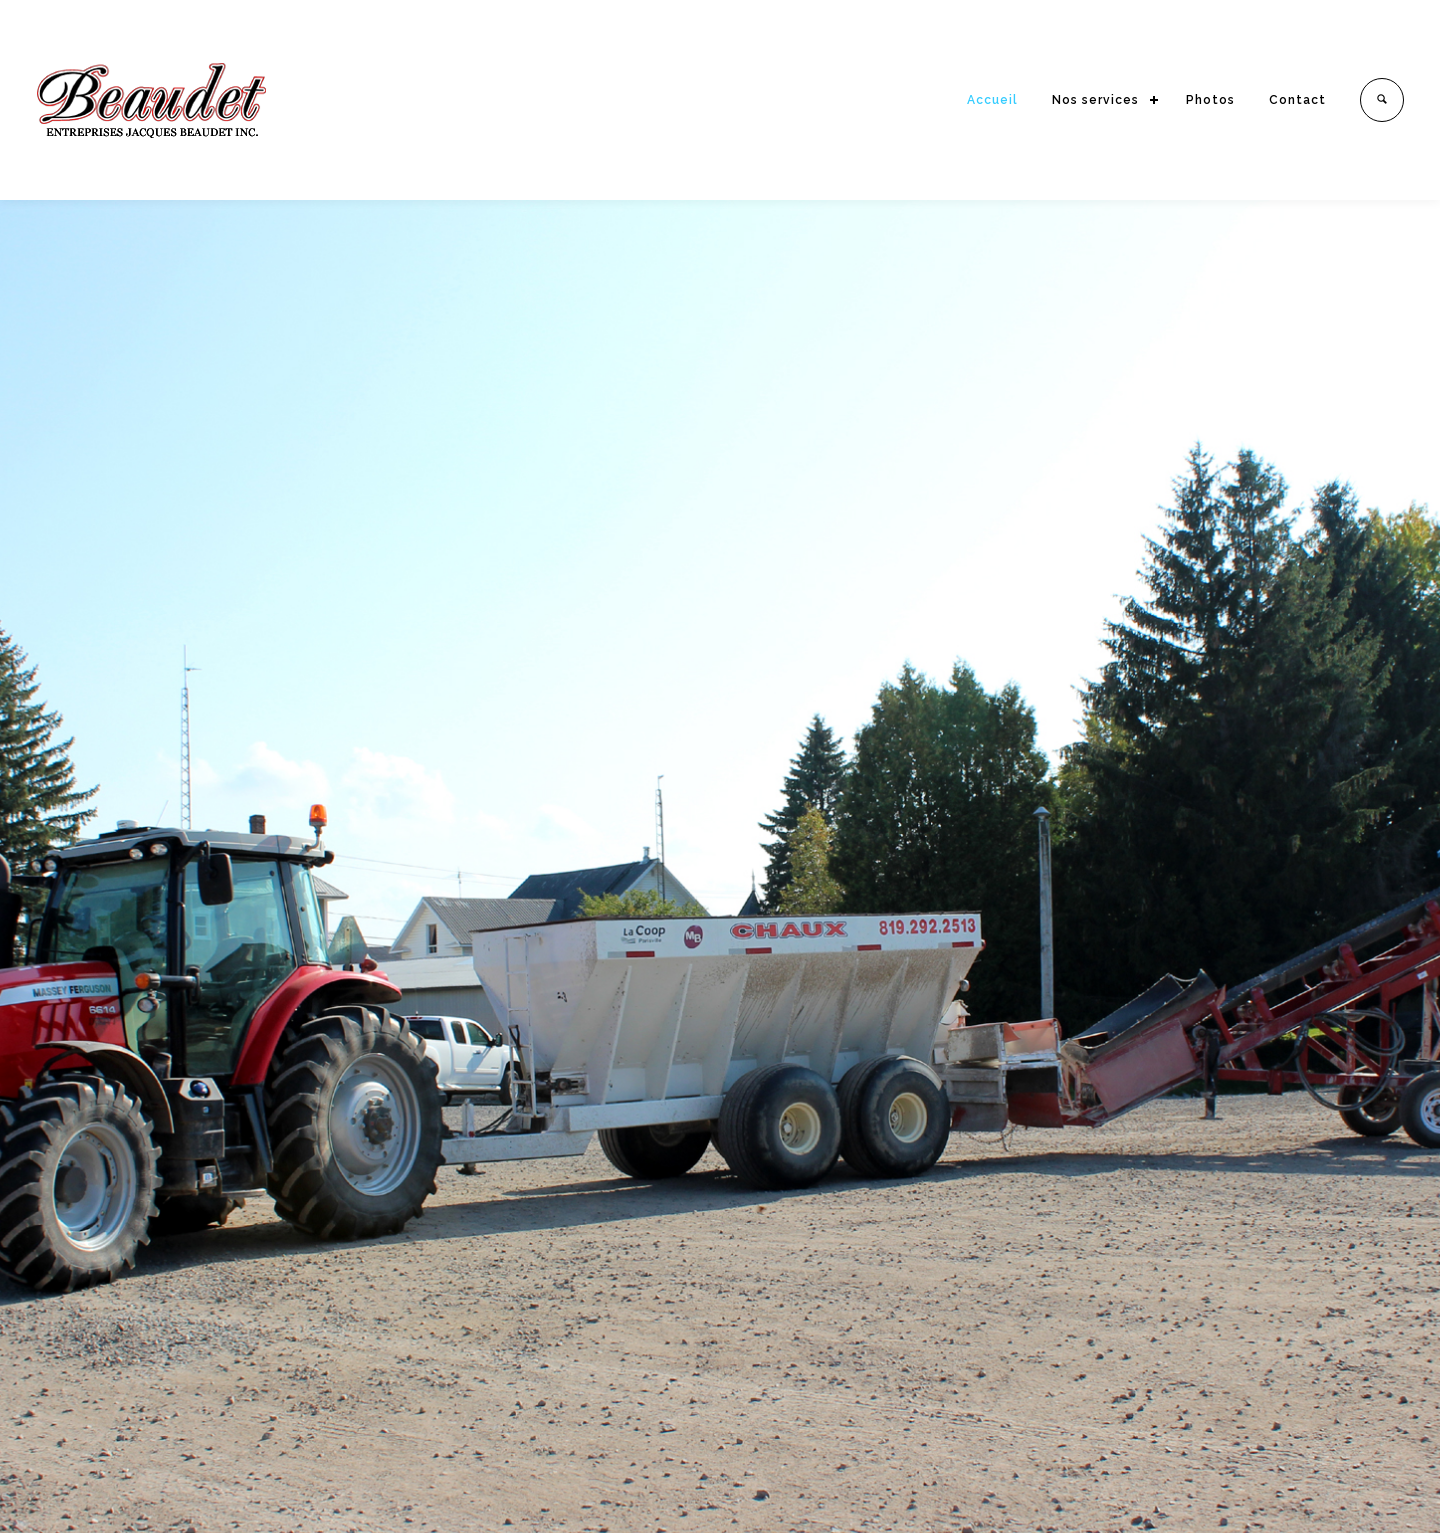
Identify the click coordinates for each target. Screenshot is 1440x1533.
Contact (1297, 100)
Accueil (992, 100)
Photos (1210, 100)
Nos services (1095, 100)
